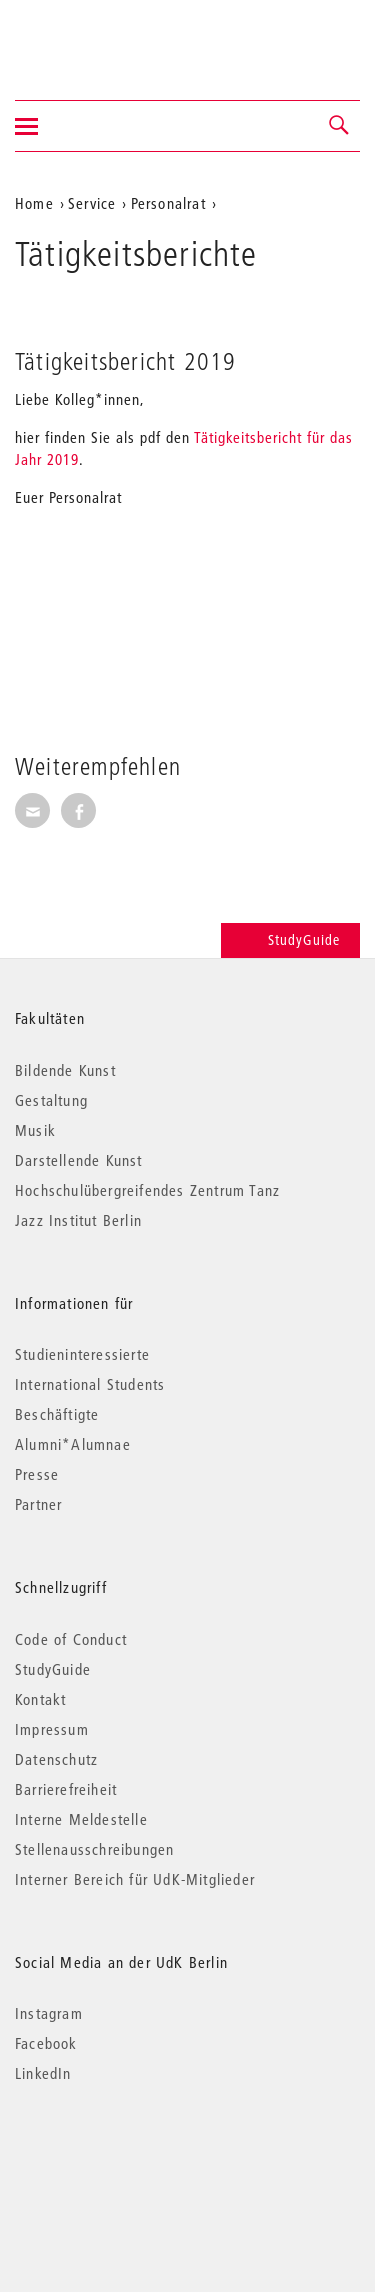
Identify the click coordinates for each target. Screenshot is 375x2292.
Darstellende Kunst (79, 1160)
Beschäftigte (57, 1414)
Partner (38, 1504)
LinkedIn (43, 2073)
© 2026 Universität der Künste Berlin (119, 2157)
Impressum (52, 1729)
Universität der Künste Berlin (93, 37)
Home (34, 203)
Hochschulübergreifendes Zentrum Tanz (147, 1190)
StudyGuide (290, 940)
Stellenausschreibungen (94, 1849)
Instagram (49, 2013)
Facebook (46, 2043)
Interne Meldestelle (81, 1819)
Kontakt (40, 1699)
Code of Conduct (71, 1639)
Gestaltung (51, 1100)
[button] (340, 126)
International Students (90, 1384)
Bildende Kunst (65, 1070)
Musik (35, 1130)
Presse (37, 1474)
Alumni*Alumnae (73, 1444)
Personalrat (168, 203)
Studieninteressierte (82, 1354)
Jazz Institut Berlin (78, 1220)
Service (92, 203)
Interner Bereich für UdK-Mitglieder (135, 1879)
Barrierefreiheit (66, 1789)
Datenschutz (56, 1759)
